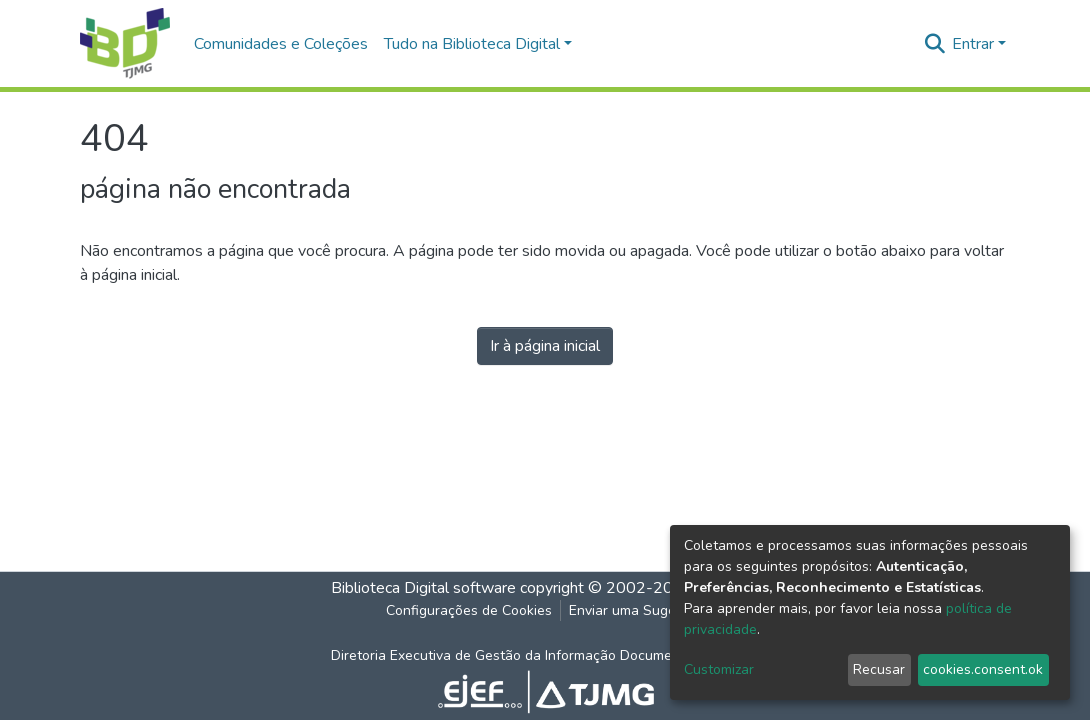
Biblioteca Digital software (423, 588)
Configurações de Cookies (469, 610)
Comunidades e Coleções (281, 44)
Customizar (719, 669)
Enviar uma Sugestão (636, 610)
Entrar (973, 44)
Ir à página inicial (545, 346)
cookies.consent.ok (983, 669)
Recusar (879, 669)
